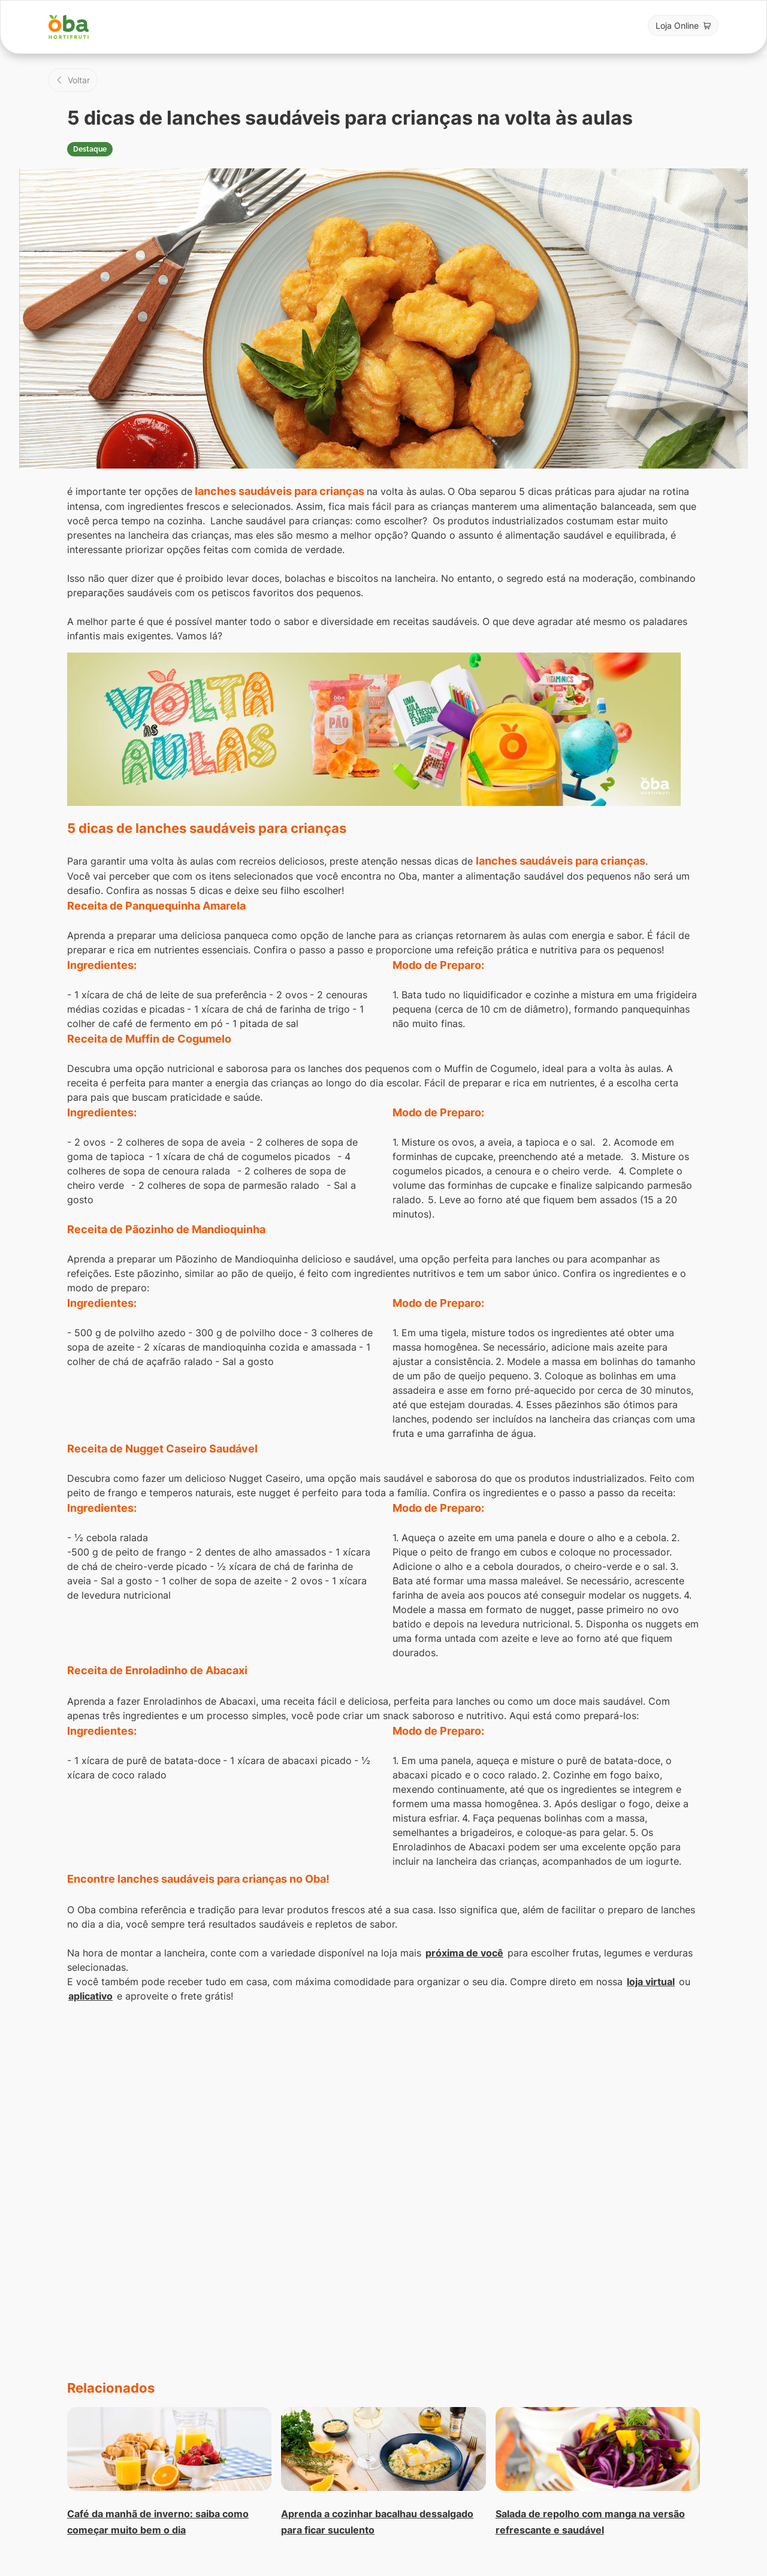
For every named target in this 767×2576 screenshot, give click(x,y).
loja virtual (651, 1982)
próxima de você (464, 1953)
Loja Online (677, 25)
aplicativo (90, 1996)
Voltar (79, 80)
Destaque (90, 149)
